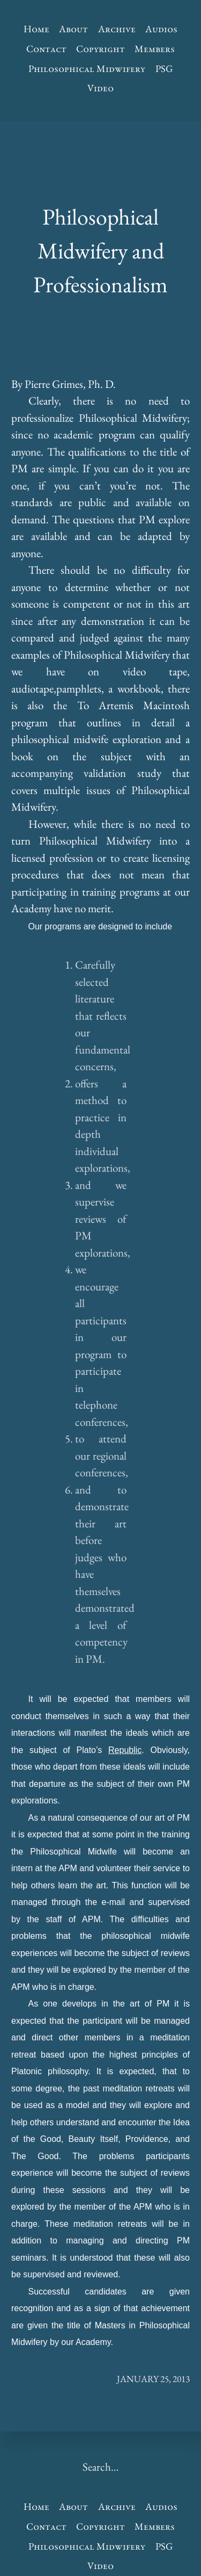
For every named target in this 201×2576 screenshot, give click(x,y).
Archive (117, 29)
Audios (161, 29)
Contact (46, 48)
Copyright (100, 48)
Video (100, 88)
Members (155, 48)
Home (36, 29)
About (73, 29)
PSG (164, 68)
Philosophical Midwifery (86, 68)
